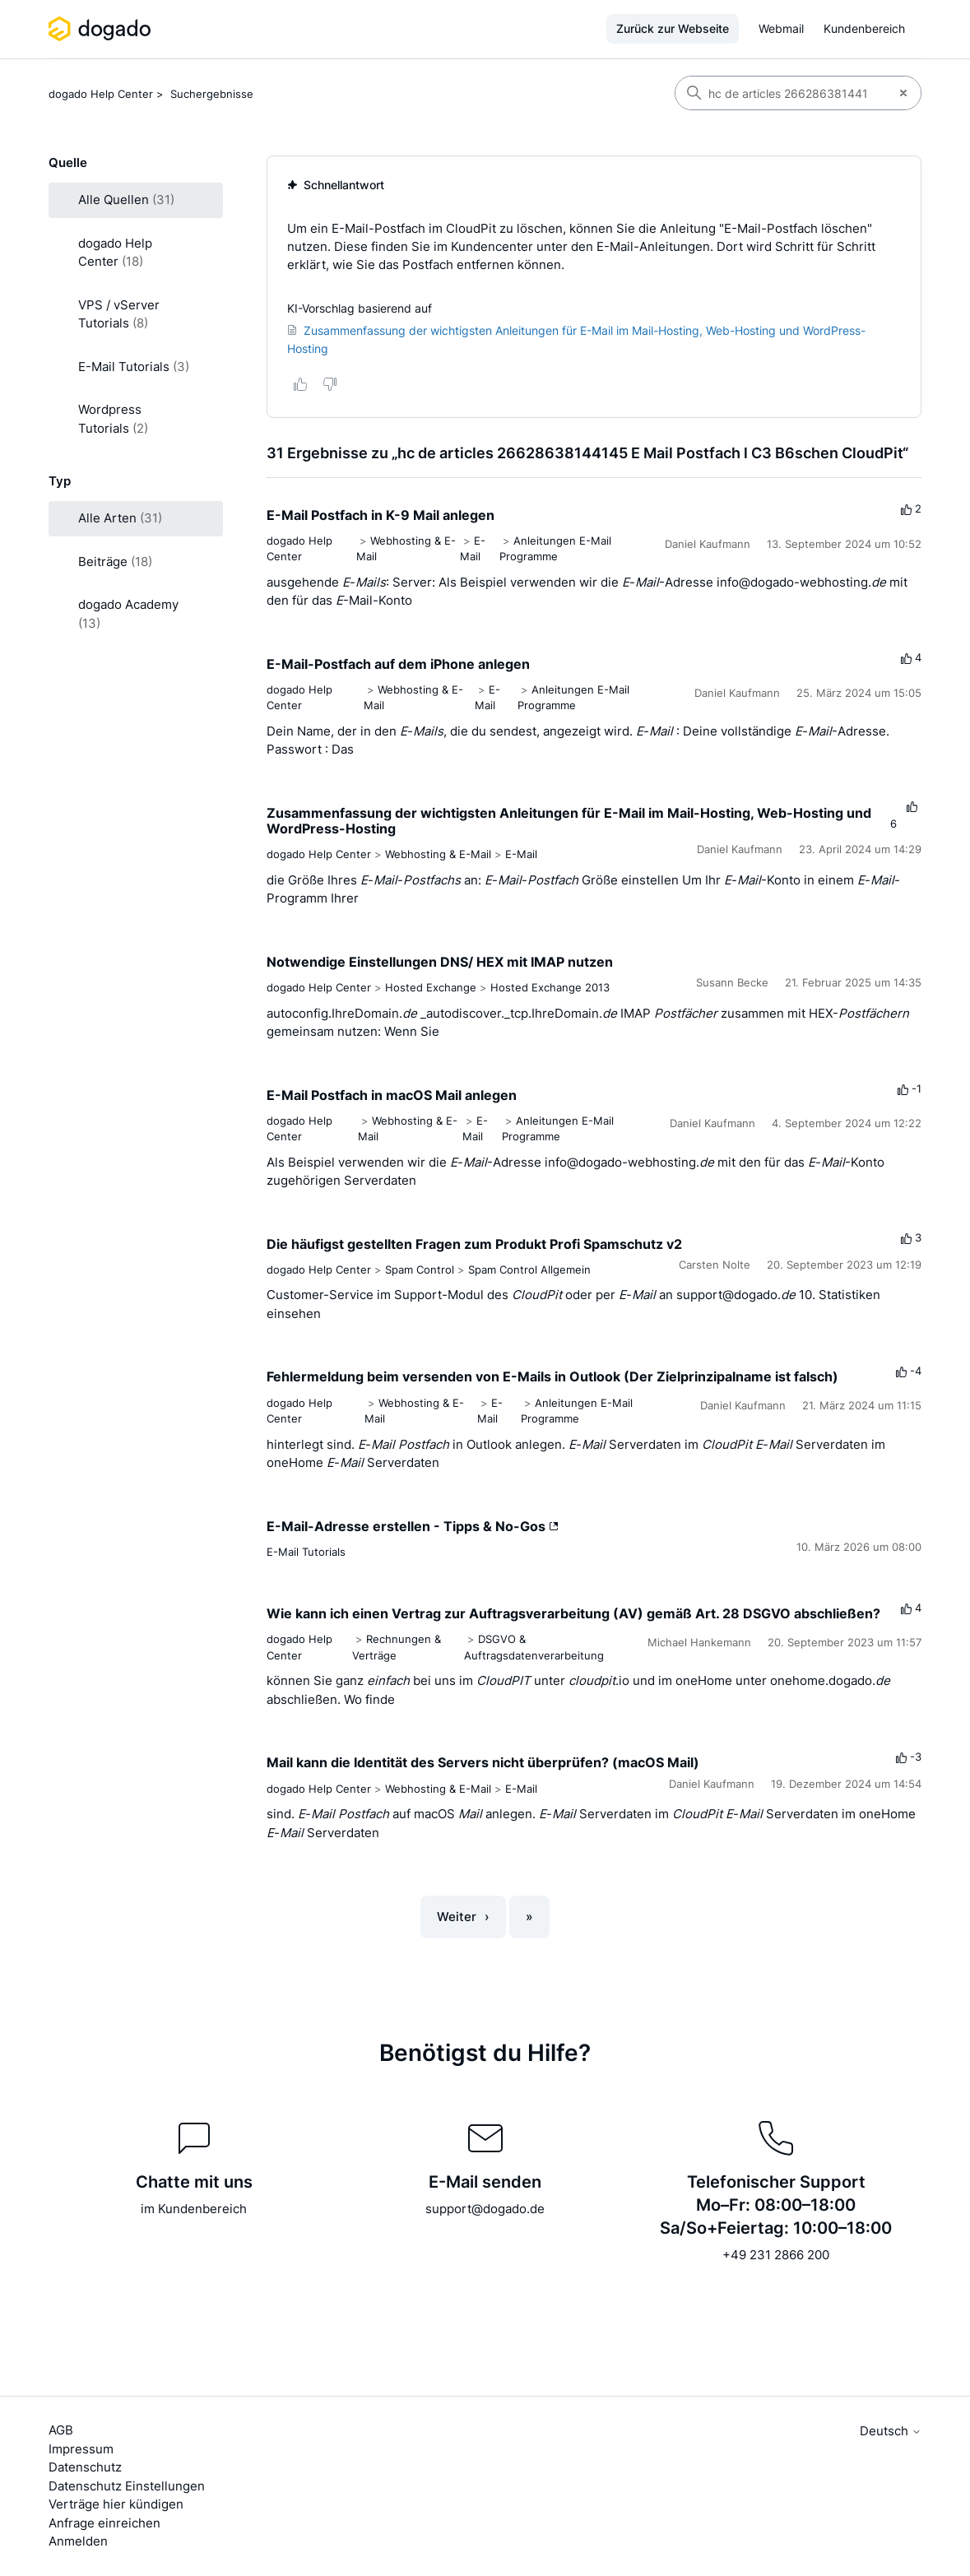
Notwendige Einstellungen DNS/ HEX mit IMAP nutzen (440, 962)
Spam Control (419, 1269)
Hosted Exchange (430, 987)
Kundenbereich (864, 28)
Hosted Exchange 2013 (550, 987)
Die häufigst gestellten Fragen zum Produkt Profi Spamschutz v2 (474, 1244)
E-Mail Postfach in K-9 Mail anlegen (380, 515)
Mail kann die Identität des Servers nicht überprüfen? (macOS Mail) (483, 1762)
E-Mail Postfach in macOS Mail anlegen (392, 1095)
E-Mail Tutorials (306, 1551)
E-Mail (521, 854)
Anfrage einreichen (104, 2523)
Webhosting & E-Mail (438, 854)
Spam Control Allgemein (529, 1269)
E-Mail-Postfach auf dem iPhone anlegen (398, 664)
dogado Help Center (101, 93)
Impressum (81, 2449)
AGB (61, 2430)
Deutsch (890, 2431)
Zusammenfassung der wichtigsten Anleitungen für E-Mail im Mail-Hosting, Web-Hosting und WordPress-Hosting (569, 821)
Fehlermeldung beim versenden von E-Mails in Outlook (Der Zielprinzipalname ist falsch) (552, 1376)
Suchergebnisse (211, 93)
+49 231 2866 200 (775, 2255)
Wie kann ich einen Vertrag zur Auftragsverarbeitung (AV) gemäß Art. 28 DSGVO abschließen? (573, 1613)
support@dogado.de (485, 2208)
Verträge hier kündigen (116, 2504)
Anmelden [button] (78, 2541)
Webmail (781, 28)
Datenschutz (85, 2467)
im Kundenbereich (194, 2208)
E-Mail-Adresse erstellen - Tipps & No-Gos (413, 1526)
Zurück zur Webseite (672, 28)
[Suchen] (780, 93)
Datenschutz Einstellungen (127, 2486)
